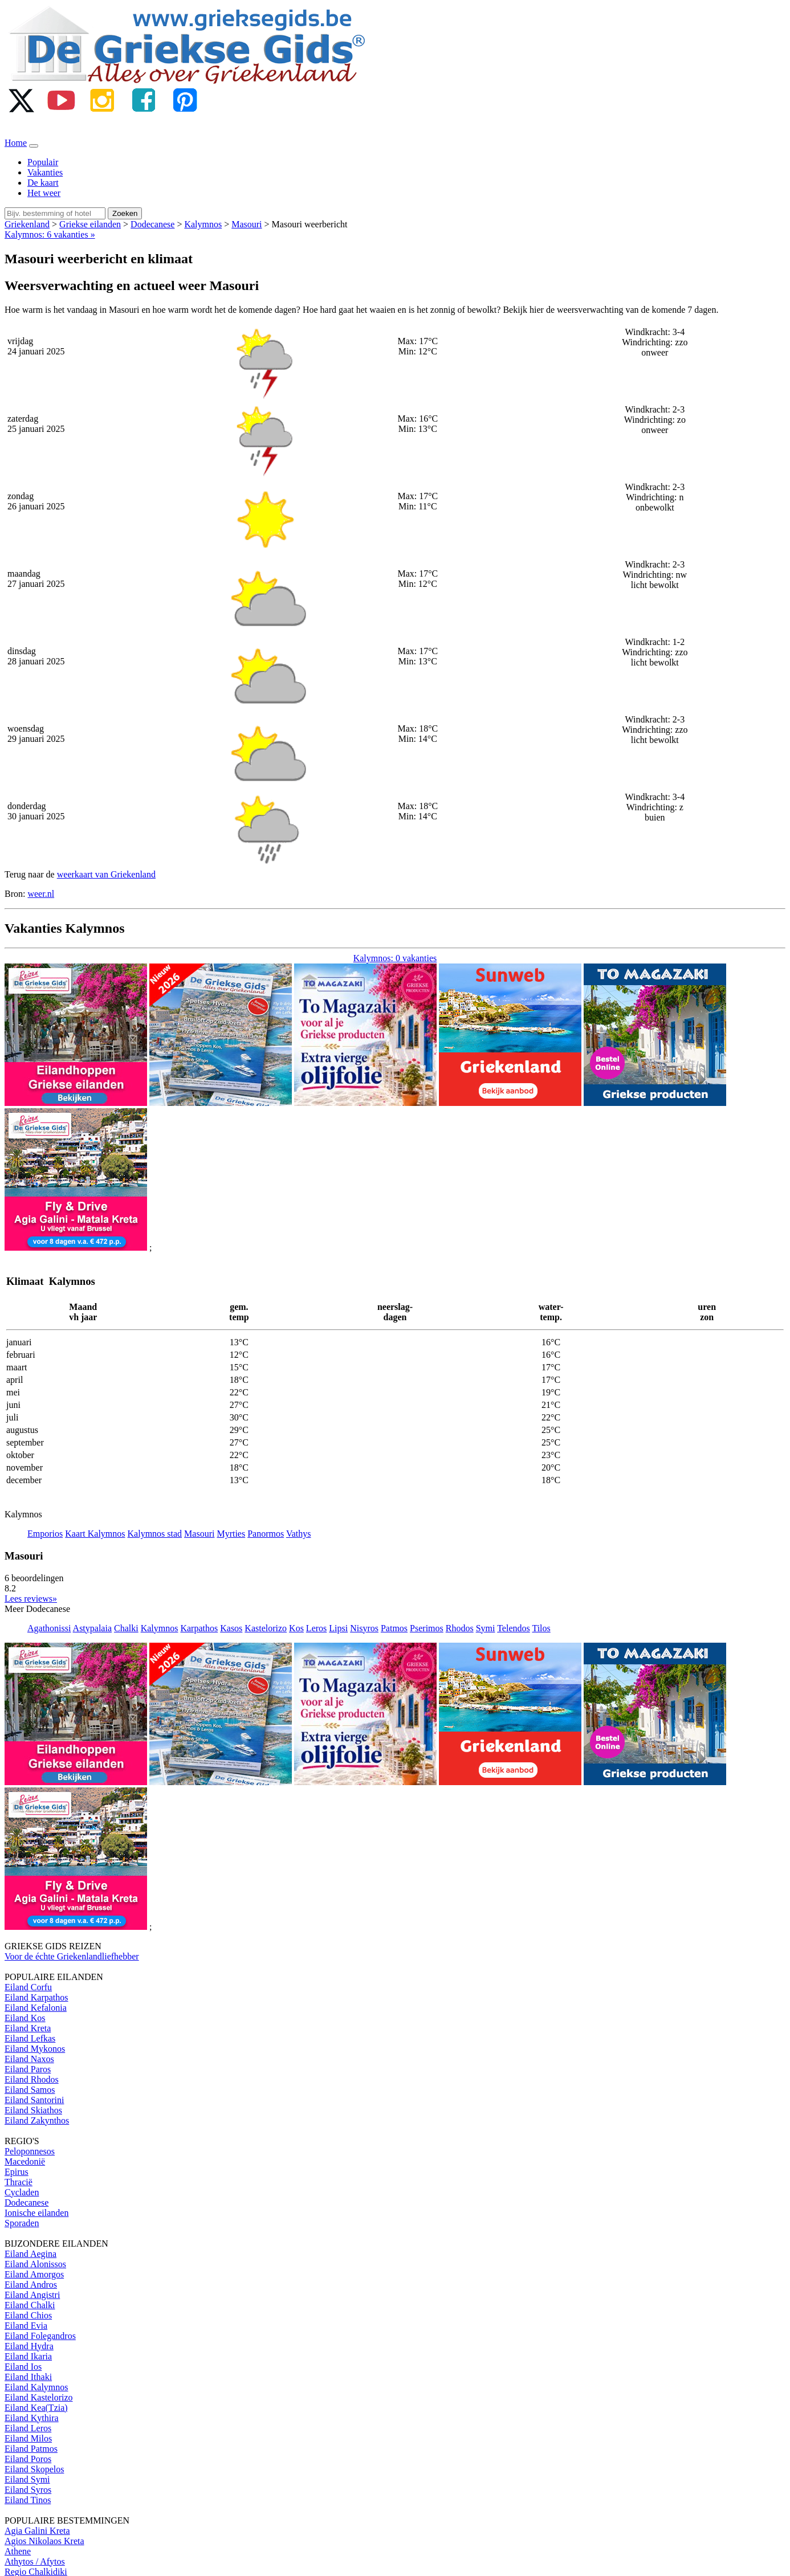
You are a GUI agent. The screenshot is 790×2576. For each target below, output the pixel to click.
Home (16, 143)
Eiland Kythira (32, 2418)
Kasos (231, 1628)
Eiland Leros (28, 2428)
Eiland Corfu (28, 1987)
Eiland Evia (26, 2325)
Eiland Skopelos (34, 2469)
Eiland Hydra (29, 2346)
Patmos (394, 1628)
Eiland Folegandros (40, 2336)
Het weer (43, 193)
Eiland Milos (28, 2438)
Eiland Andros (31, 2284)
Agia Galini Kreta (37, 2531)
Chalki (126, 1628)
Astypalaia (92, 1628)
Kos (296, 1628)
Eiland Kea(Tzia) (36, 2407)
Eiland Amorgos (34, 2274)
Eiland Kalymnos (36, 2387)
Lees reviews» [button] (31, 1598)
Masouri (246, 224)
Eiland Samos (30, 2090)
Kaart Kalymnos (95, 1533)
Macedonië (25, 2161)
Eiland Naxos (29, 2059)
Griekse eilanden (90, 224)
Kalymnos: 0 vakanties (395, 958)
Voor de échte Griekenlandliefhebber (72, 1956)
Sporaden (22, 2223)
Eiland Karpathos (36, 1997)
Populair (42, 162)
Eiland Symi (27, 2479)
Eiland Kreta (28, 2028)
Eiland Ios (23, 2366)
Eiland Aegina (30, 2254)
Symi (485, 1628)
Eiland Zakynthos (37, 2120)
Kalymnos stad (155, 1533)
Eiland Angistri (32, 2295)
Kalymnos (203, 224)
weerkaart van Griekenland (106, 874)
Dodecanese (152, 224)
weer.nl (40, 894)
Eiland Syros (28, 2490)
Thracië (18, 2182)
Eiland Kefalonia (36, 2007)
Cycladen (22, 2192)
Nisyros (364, 1628)
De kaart (43, 182)
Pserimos (426, 1628)
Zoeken (124, 213)
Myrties (231, 1533)
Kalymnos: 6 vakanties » (50, 234)
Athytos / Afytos (35, 2561)
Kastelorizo (266, 1628)
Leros (316, 1628)
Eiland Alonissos (35, 2264)
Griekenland (27, 224)
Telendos (513, 1628)
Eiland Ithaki (28, 2377)
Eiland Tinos (28, 2500)
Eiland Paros (28, 2069)
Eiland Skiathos (33, 2110)
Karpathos (199, 1628)
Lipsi (338, 1628)
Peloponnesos (30, 2151)
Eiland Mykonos (35, 2049)
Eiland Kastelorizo (39, 2397)
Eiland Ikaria (28, 2356)
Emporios (45, 1533)
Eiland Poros (28, 2459)
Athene (18, 2551)
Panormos (265, 1533)
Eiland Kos (25, 2018)
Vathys (298, 1533)
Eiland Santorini (34, 2100)
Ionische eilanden (36, 2213)
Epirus (16, 2172)
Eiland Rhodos (32, 2079)
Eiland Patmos (31, 2448)
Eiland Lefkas (30, 2038)
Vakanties (45, 172)
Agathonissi (49, 1628)
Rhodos (460, 1628)
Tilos (541, 1628)
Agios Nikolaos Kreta (44, 2541)
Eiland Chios (28, 2315)
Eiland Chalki (30, 2305)
